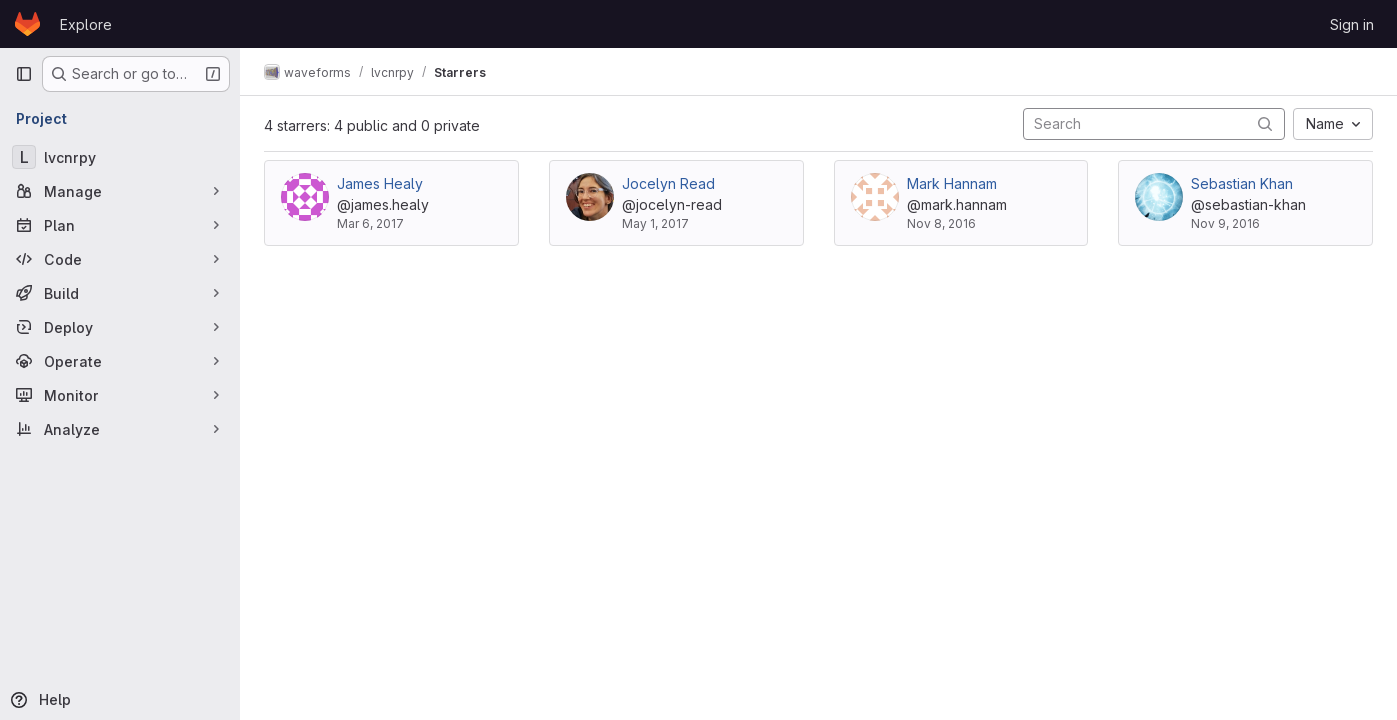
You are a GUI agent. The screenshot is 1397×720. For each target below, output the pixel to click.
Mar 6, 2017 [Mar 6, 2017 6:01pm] (370, 223)
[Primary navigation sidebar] (24, 74)
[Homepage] (27, 24)
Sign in (1352, 24)
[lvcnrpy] (120, 157)
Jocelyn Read (668, 183)
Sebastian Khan (1242, 183)
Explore (86, 24)
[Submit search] (1265, 123)
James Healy (380, 183)
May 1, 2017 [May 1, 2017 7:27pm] (655, 223)
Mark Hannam (952, 183)
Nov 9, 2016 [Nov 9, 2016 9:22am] (1225, 223)
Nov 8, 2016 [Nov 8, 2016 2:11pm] (941, 223)
